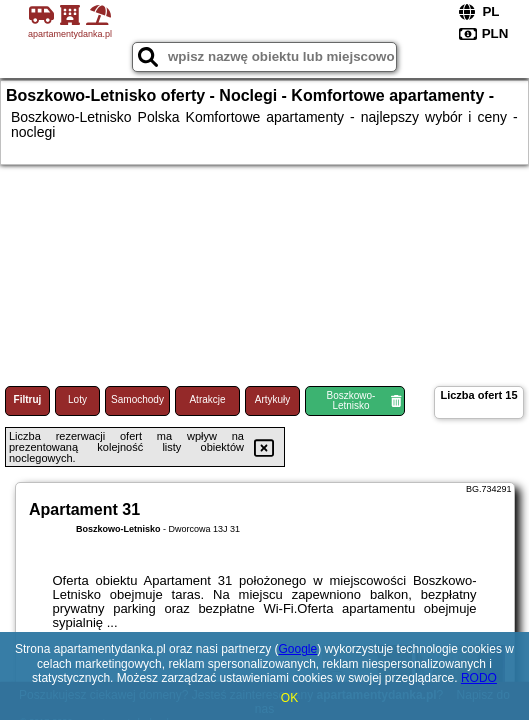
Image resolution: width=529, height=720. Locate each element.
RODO (479, 678)
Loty (77, 399)
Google (298, 649)
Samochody (137, 399)
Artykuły (273, 399)
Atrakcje (207, 399)
